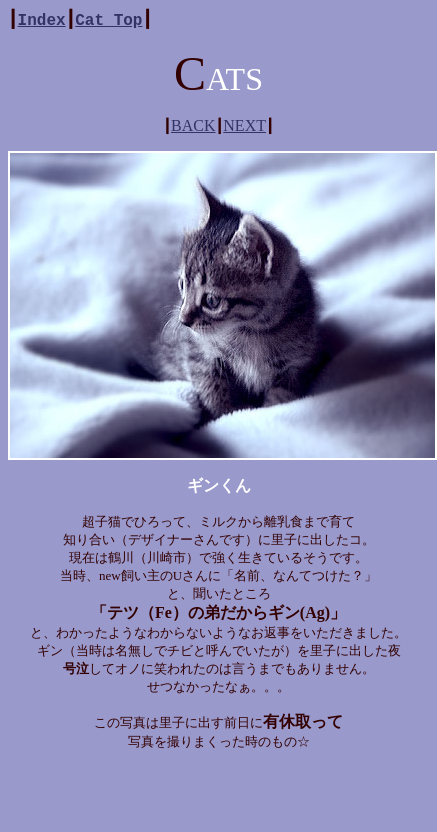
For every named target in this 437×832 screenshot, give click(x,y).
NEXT (244, 125)
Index (42, 19)
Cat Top (108, 19)
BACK (193, 125)
